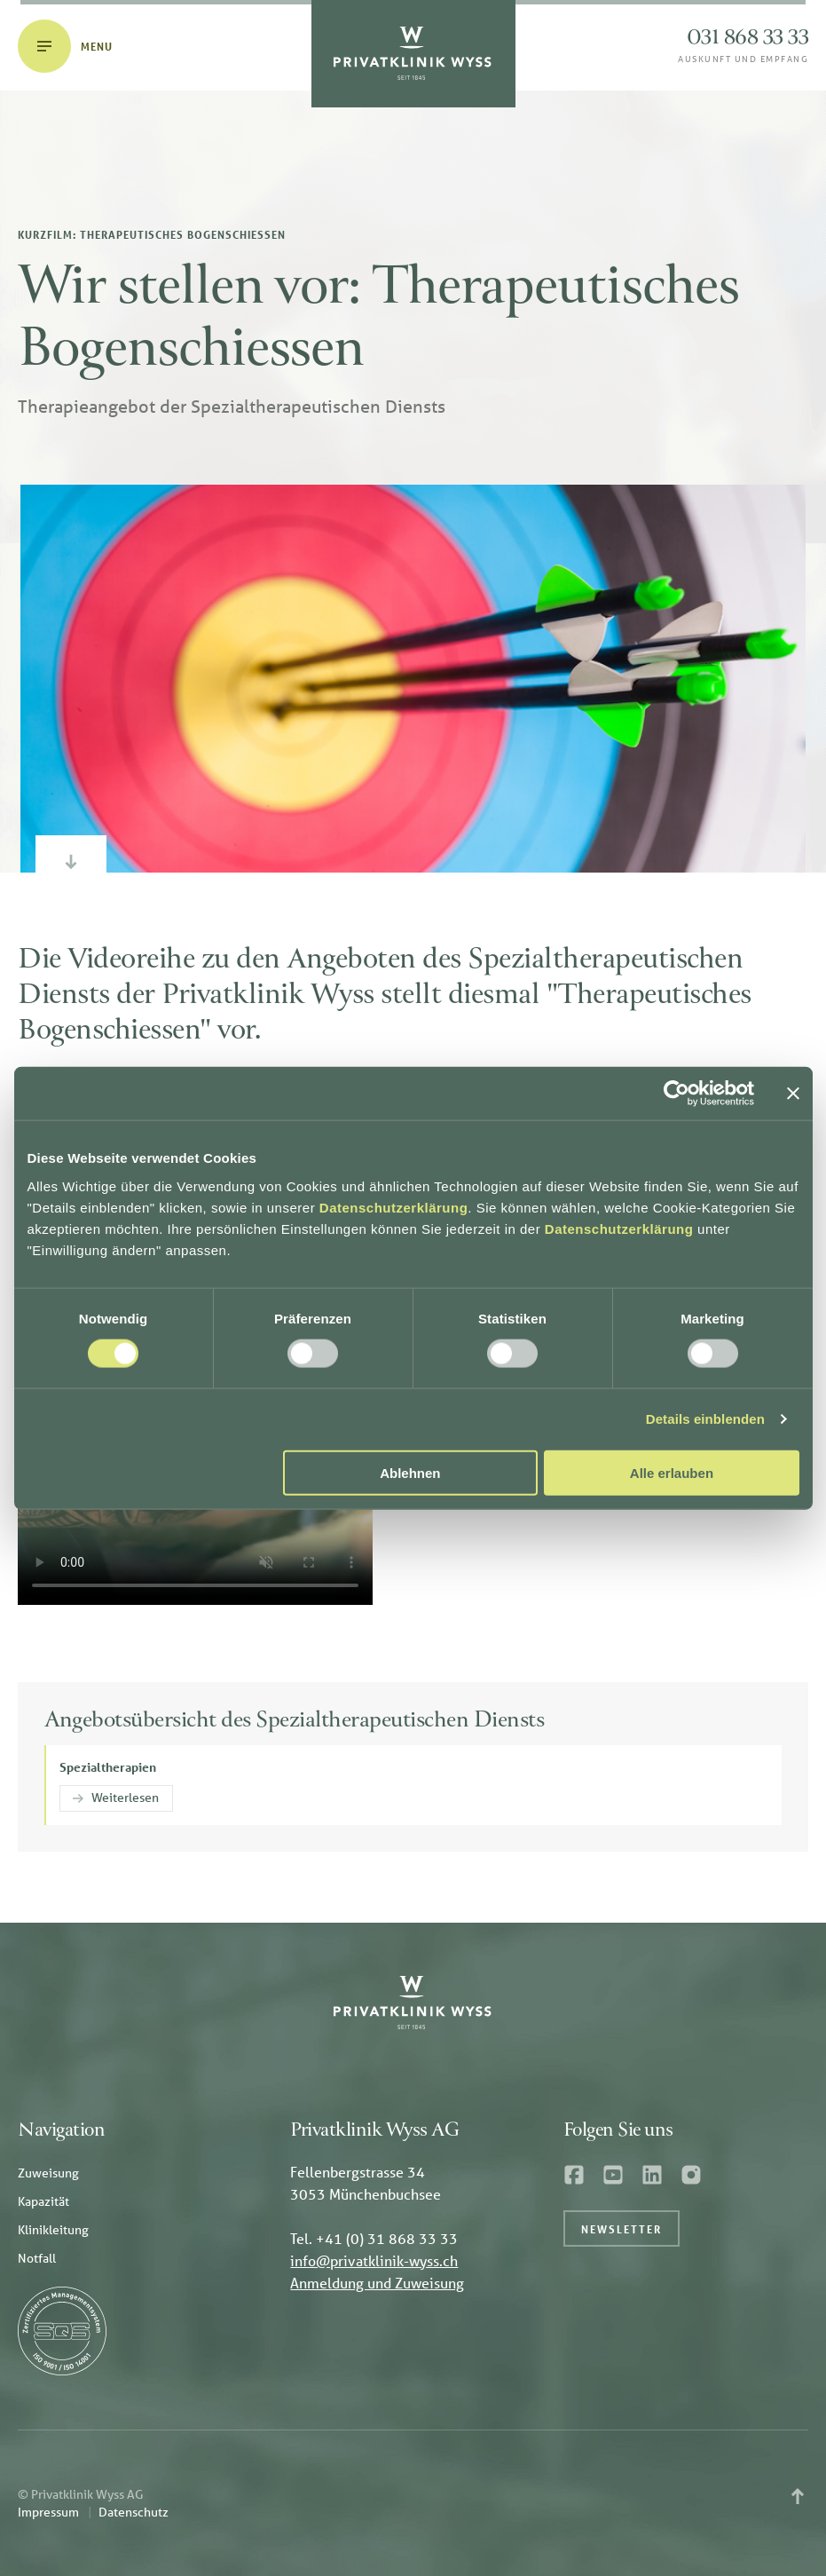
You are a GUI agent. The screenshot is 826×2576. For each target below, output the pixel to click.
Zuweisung (48, 2173)
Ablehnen (410, 1472)
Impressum (48, 2512)
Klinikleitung (53, 2230)
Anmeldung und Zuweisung (377, 2282)
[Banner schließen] (793, 1093)
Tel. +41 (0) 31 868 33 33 (374, 2238)
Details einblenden (705, 1418)
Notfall (37, 2258)
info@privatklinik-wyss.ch (374, 2260)
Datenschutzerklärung (393, 1206)
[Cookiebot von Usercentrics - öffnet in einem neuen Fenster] (676, 1093)
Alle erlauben (671, 1472)
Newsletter (621, 2229)
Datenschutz (133, 2512)
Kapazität (43, 2201)
